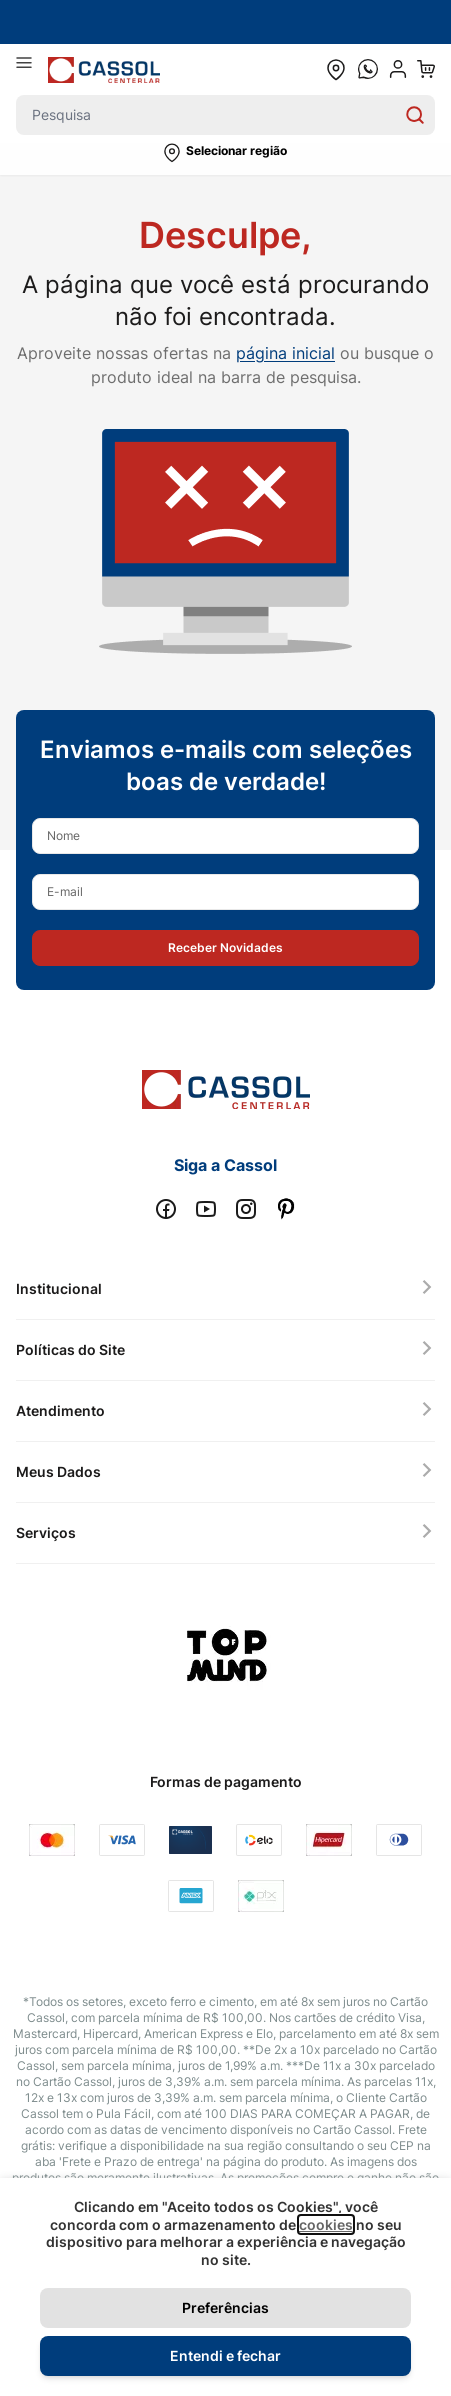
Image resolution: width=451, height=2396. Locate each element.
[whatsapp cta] (368, 69)
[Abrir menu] (32, 69)
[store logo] (104, 69)
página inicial (285, 353)
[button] (225, 153)
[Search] (415, 115)
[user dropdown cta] (398, 69)
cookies (326, 2224)
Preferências (225, 2307)
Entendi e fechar (225, 2355)
